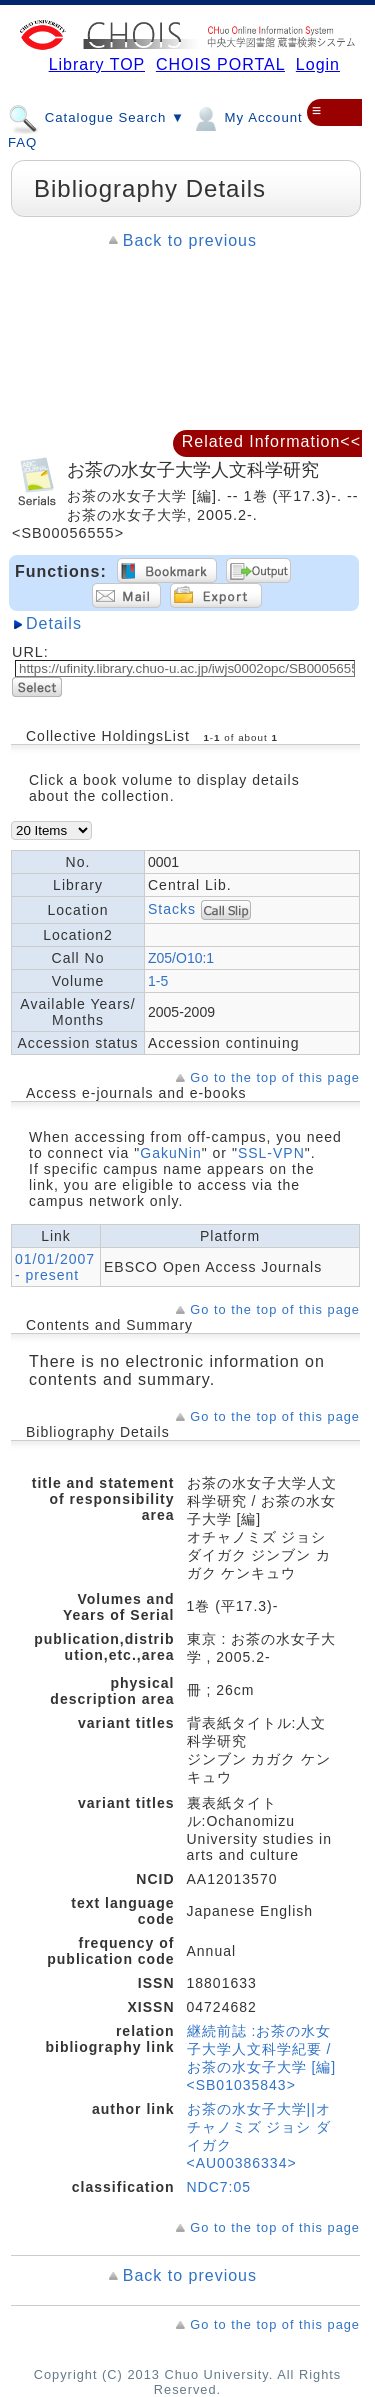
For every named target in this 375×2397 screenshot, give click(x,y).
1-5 (158, 981)
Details (54, 623)
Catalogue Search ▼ (96, 117)
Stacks (172, 909)
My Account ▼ (256, 117)
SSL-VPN (271, 1153)
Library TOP (97, 64)
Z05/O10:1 (181, 958)
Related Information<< (271, 441)
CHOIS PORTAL (220, 64)
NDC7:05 (219, 2187)
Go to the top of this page (275, 1077)
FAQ (22, 142)
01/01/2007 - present (55, 1267)
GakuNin (170, 1153)
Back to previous (190, 240)
